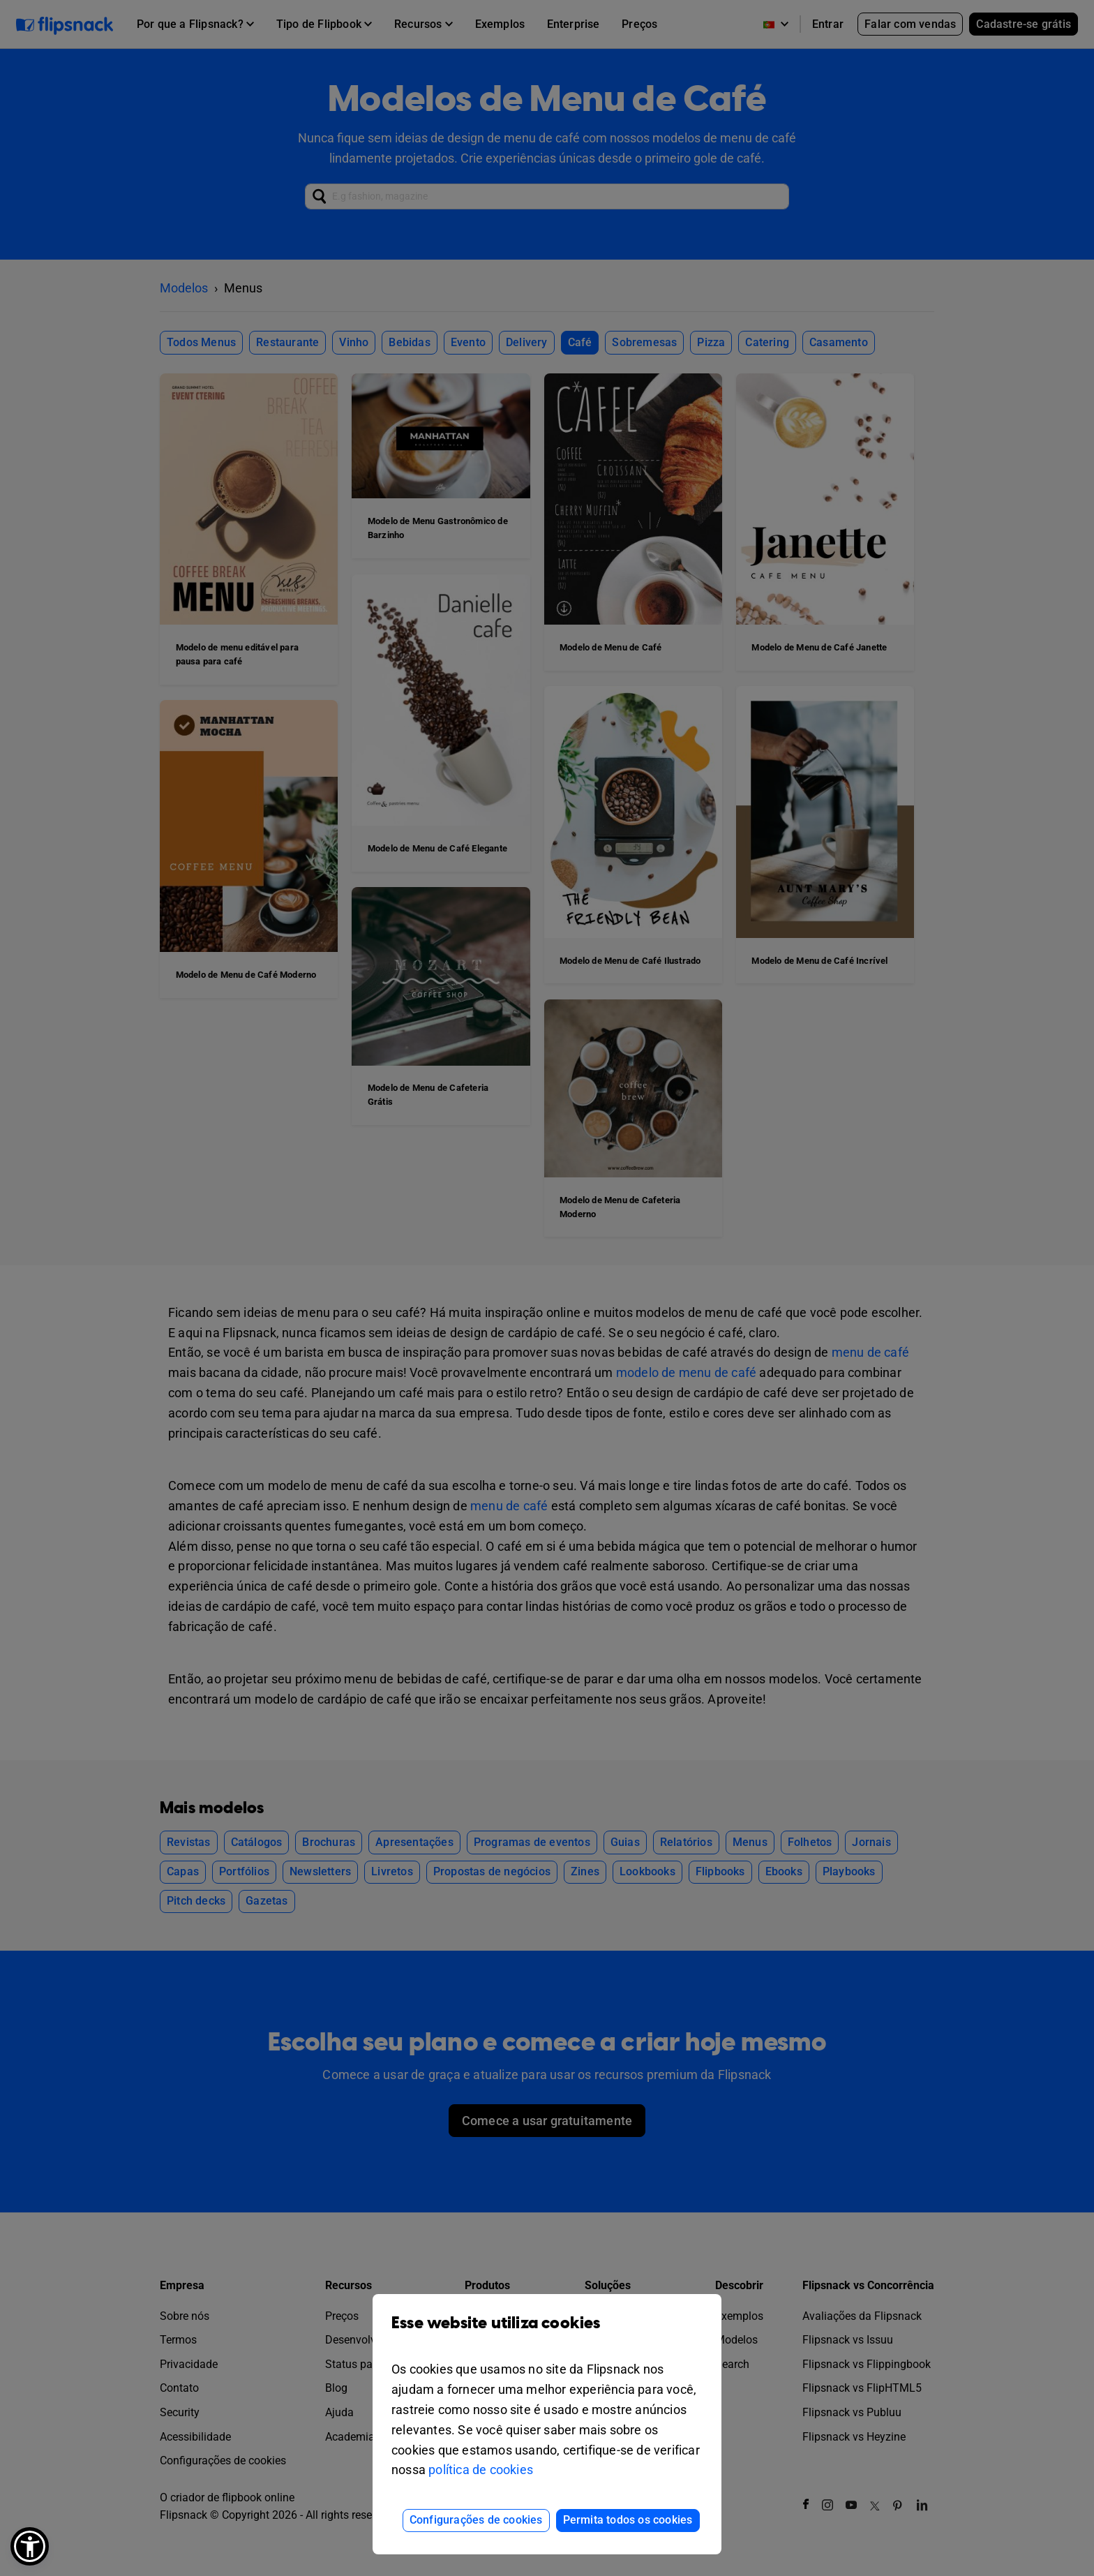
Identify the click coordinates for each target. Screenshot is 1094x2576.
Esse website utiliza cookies (547, 2333)
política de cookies (480, 2469)
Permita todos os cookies (628, 2519)
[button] (29, 2546)
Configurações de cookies (476, 2519)
